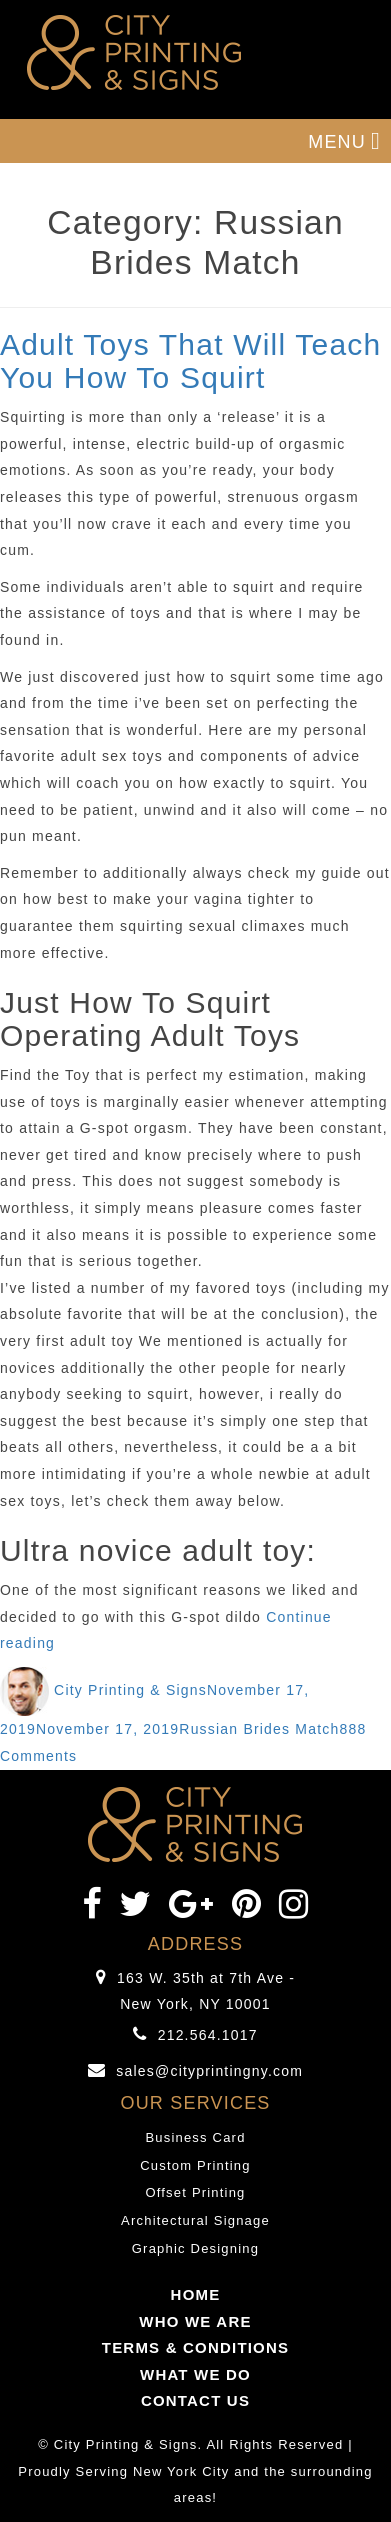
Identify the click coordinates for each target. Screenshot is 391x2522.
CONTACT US (195, 2400)
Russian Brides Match (259, 1729)
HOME (196, 2294)
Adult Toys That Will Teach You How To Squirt (190, 361)
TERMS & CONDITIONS (195, 2347)
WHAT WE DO (195, 2374)
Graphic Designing (195, 2248)
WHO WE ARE (195, 2321)
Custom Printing (195, 2165)
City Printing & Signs (130, 1690)
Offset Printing (195, 2192)
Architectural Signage (195, 2220)
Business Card (195, 2137)
